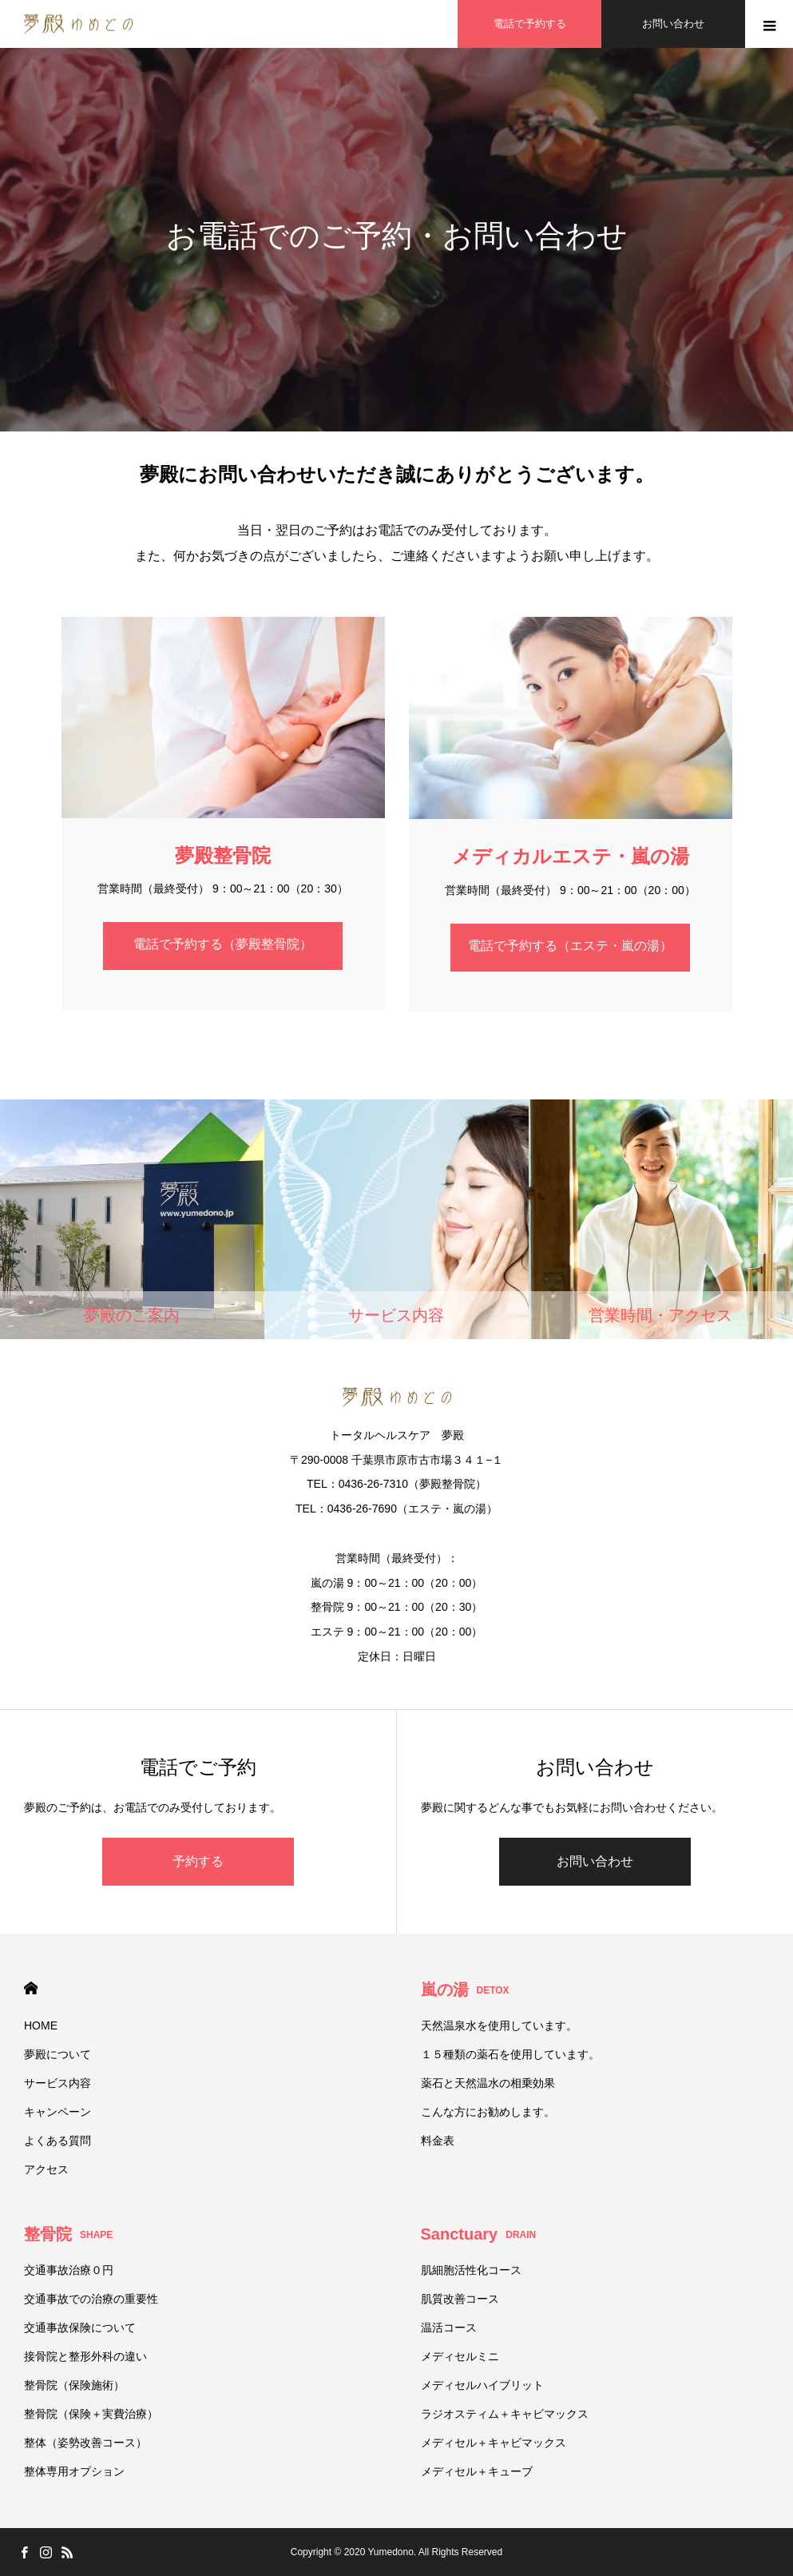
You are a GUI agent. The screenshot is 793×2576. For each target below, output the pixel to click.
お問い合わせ (595, 1861)
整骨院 (68, 2234)
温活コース (449, 2327)
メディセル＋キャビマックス (493, 2442)
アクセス (46, 2169)
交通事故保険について (80, 2327)
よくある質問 (57, 2140)
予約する (198, 1861)
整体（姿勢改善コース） (85, 2442)
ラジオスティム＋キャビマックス (505, 2413)
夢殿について (57, 2054)
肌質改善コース (460, 2298)
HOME (31, 1988)
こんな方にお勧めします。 (488, 2111)
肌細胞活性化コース (471, 2270)
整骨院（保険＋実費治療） (91, 2413)
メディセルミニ (460, 2356)
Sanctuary (479, 2234)
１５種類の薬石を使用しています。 (510, 2054)
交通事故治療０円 (68, 2270)
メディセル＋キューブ (477, 2471)
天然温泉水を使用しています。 (499, 2025)
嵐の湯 (465, 1989)
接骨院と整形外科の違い (85, 2356)
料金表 (437, 2140)
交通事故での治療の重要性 (91, 2298)
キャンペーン (57, 2111)
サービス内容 (57, 2083)
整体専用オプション (74, 2471)
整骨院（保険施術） (74, 2385)
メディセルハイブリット (482, 2385)
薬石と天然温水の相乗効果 (488, 2083)
